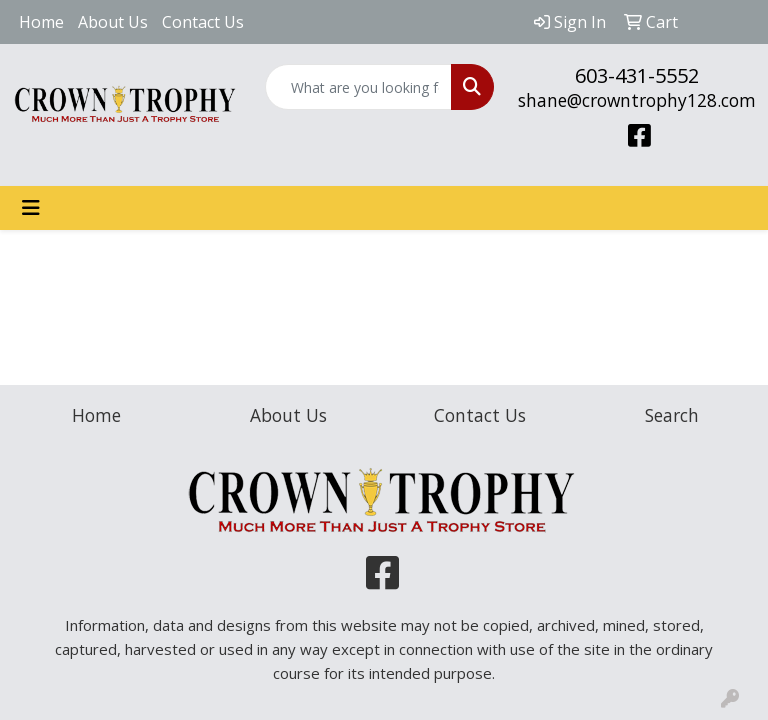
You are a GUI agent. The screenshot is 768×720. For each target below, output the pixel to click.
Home (41, 22)
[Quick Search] (358, 87)
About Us (113, 22)
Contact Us (203, 22)
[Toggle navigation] (31, 208)
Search (672, 415)
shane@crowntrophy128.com (637, 100)
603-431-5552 (637, 75)
